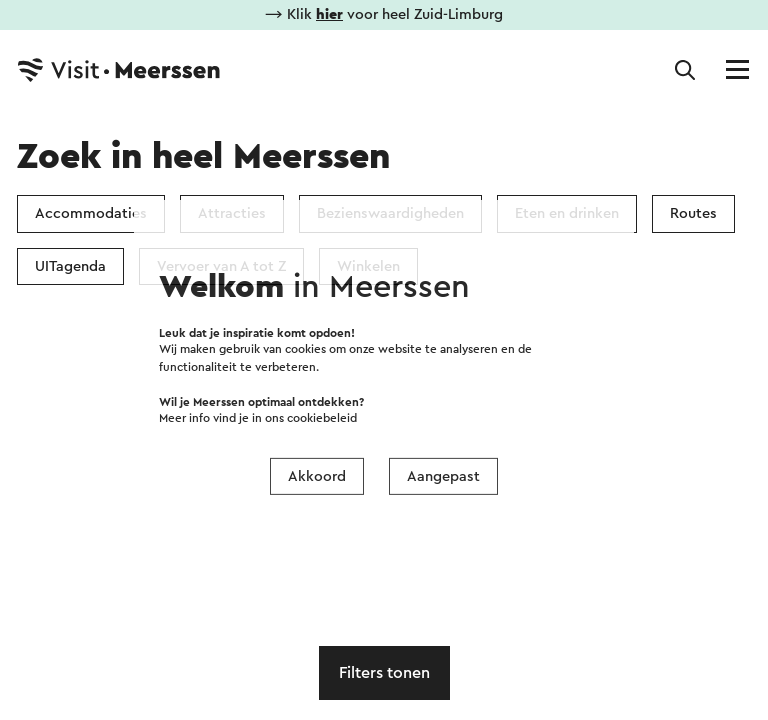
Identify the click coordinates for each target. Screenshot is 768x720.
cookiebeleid (322, 418)
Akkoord (317, 476)
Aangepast (443, 476)
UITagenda (70, 266)
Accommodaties (91, 213)
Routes (693, 213)
